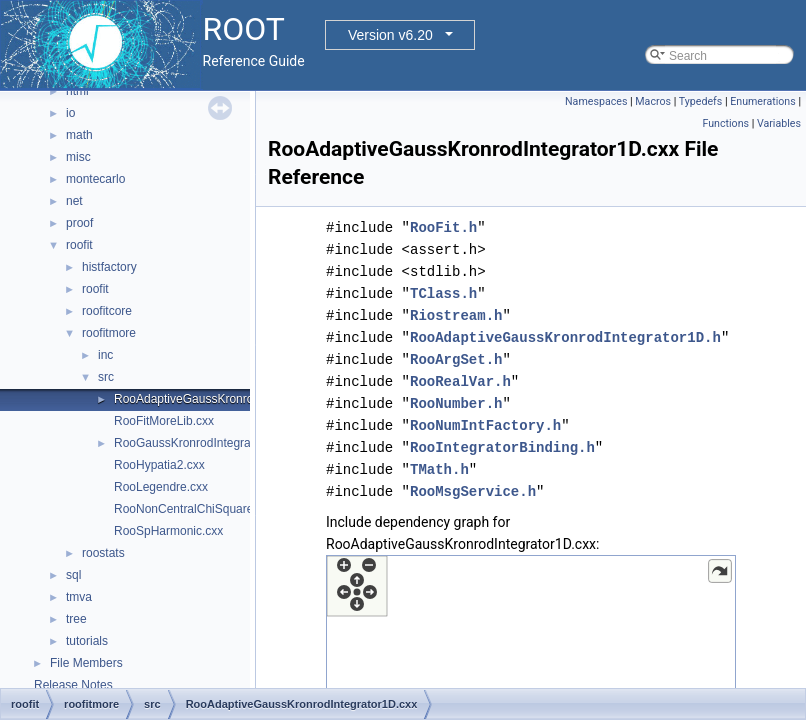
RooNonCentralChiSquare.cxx (194, 509)
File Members (86, 663)
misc (78, 157)
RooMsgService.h (473, 491)
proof (79, 223)
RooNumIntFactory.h (485, 425)
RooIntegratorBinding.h (502, 447)
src (106, 377)
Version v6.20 (390, 35)
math (79, 135)
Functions (725, 123)
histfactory (109, 267)
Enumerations (763, 101)
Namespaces (596, 101)
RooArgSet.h (456, 359)
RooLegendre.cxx (161, 487)
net (74, 201)
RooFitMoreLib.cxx (164, 421)
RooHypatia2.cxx (159, 465)
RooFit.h (443, 227)
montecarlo (95, 179)
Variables (779, 123)
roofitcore (107, 311)
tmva (79, 597)
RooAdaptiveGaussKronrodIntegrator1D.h (565, 337)
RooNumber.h (456, 403)
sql (73, 575)
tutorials (87, 641)
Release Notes (73, 685)
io (70, 113)
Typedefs (701, 101)
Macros (653, 101)
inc (105, 355)
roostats (103, 553)
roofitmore (109, 333)
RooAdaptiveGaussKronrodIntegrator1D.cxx (231, 399)
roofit (79, 245)
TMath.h (439, 469)
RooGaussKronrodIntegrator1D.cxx (207, 443)
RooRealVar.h (460, 381)
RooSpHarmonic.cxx (168, 531)
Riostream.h (456, 315)
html (77, 91)
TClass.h (443, 293)
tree (76, 619)
